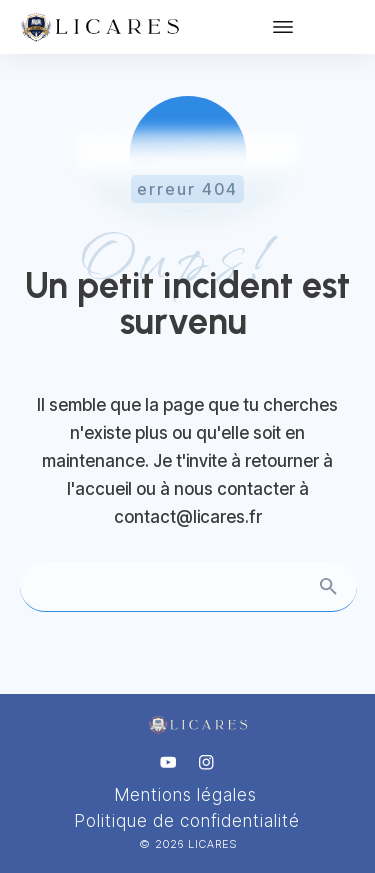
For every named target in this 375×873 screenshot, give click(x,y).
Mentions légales (186, 795)
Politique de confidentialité (187, 821)
